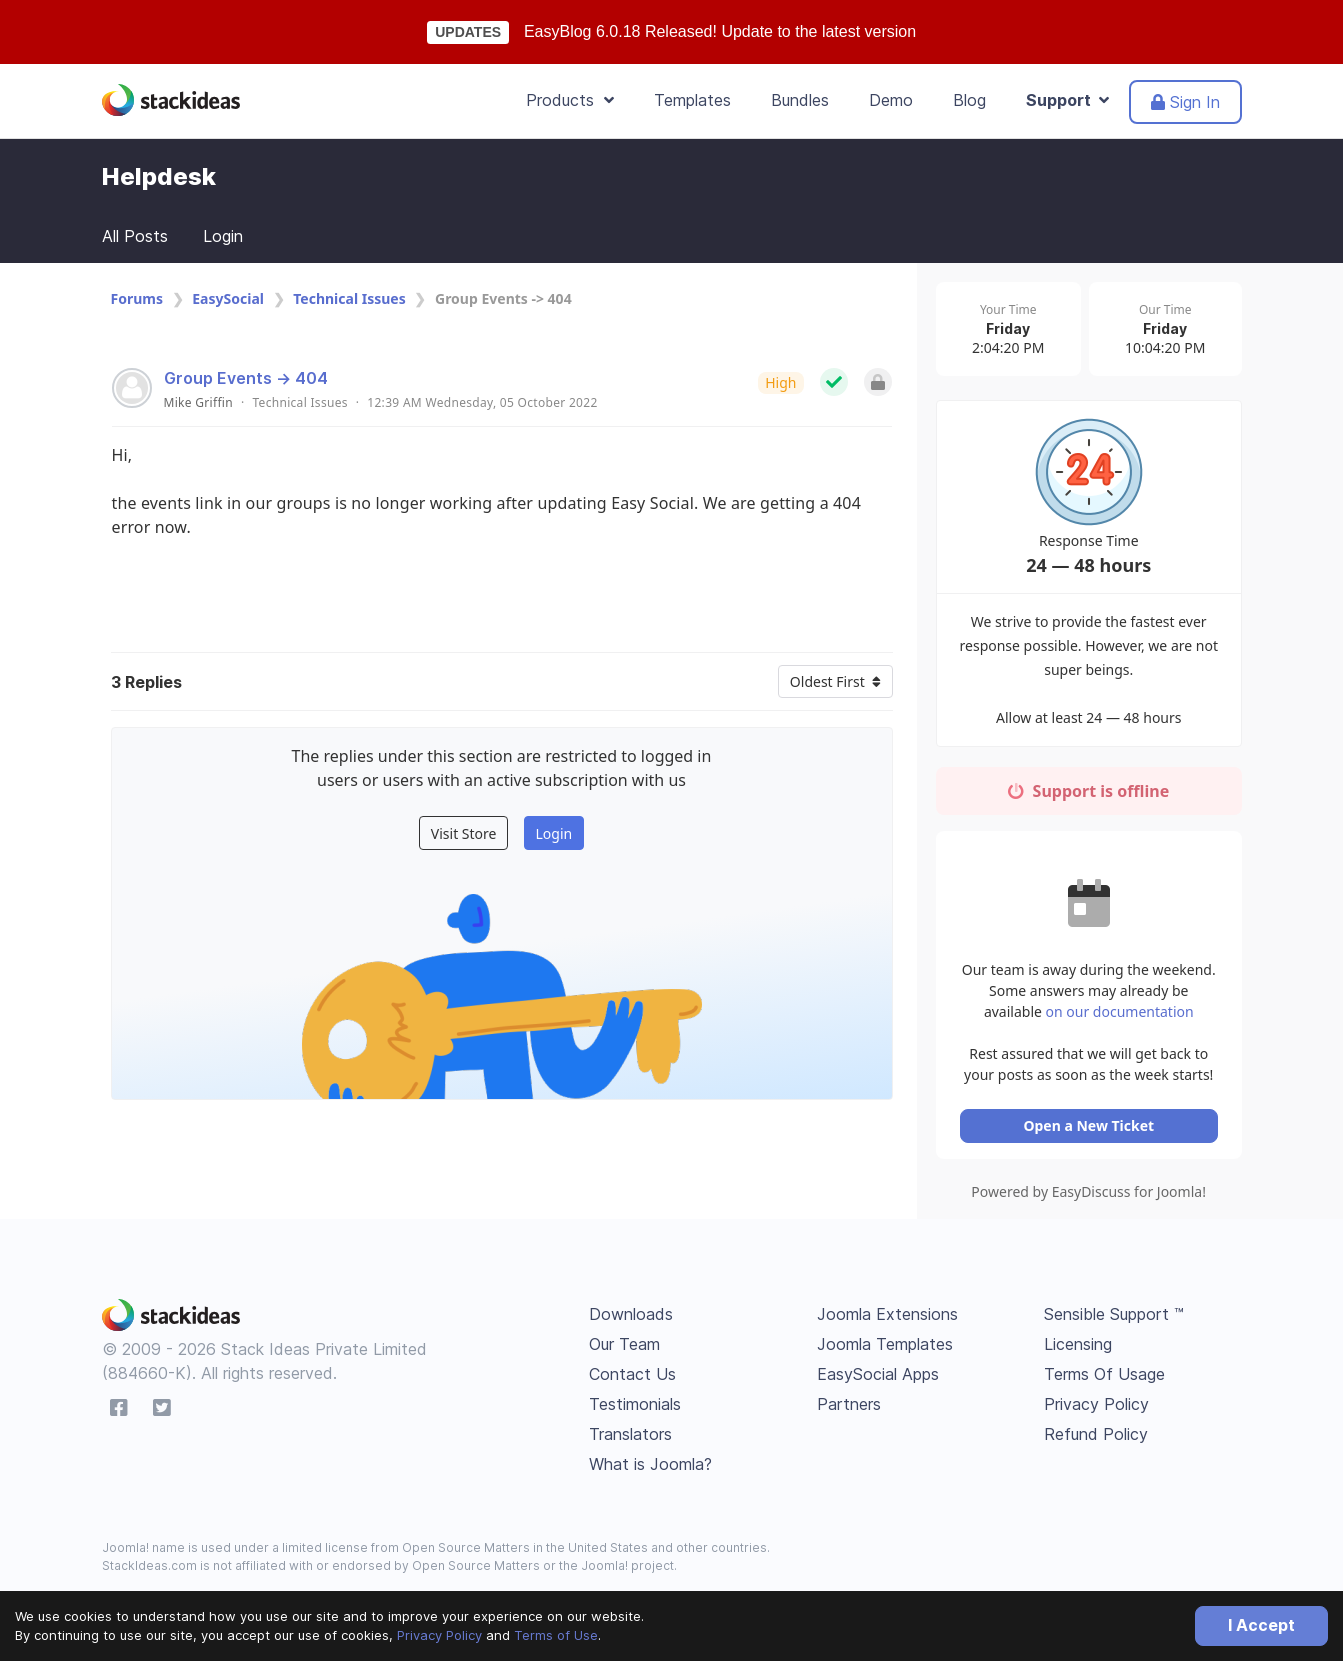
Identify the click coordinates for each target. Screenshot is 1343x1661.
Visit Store (464, 833)
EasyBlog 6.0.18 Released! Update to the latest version (720, 31)
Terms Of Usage (1104, 1379)
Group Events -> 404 (246, 378)
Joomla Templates (885, 1349)
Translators (630, 1439)
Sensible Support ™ (1114, 1319)
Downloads (631, 1319)
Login (223, 236)
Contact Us (632, 1379)
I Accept (1261, 1625)
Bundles (800, 100)
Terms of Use (556, 1635)
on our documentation (1132, 1016)
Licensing (1078, 1349)
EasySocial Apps (878, 1379)
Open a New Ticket (1091, 1130)
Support (1067, 100)
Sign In (1185, 102)
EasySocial (228, 298)
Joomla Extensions (887, 1319)
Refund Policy (1096, 1439)
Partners (849, 1409)
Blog (969, 100)
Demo (891, 100)
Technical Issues (349, 298)
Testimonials (635, 1409)
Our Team (624, 1349)
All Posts (135, 236)
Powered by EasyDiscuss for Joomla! (1091, 1196)
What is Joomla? (650, 1469)
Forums (137, 298)
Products (570, 100)
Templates (692, 100)
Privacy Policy (439, 1635)
